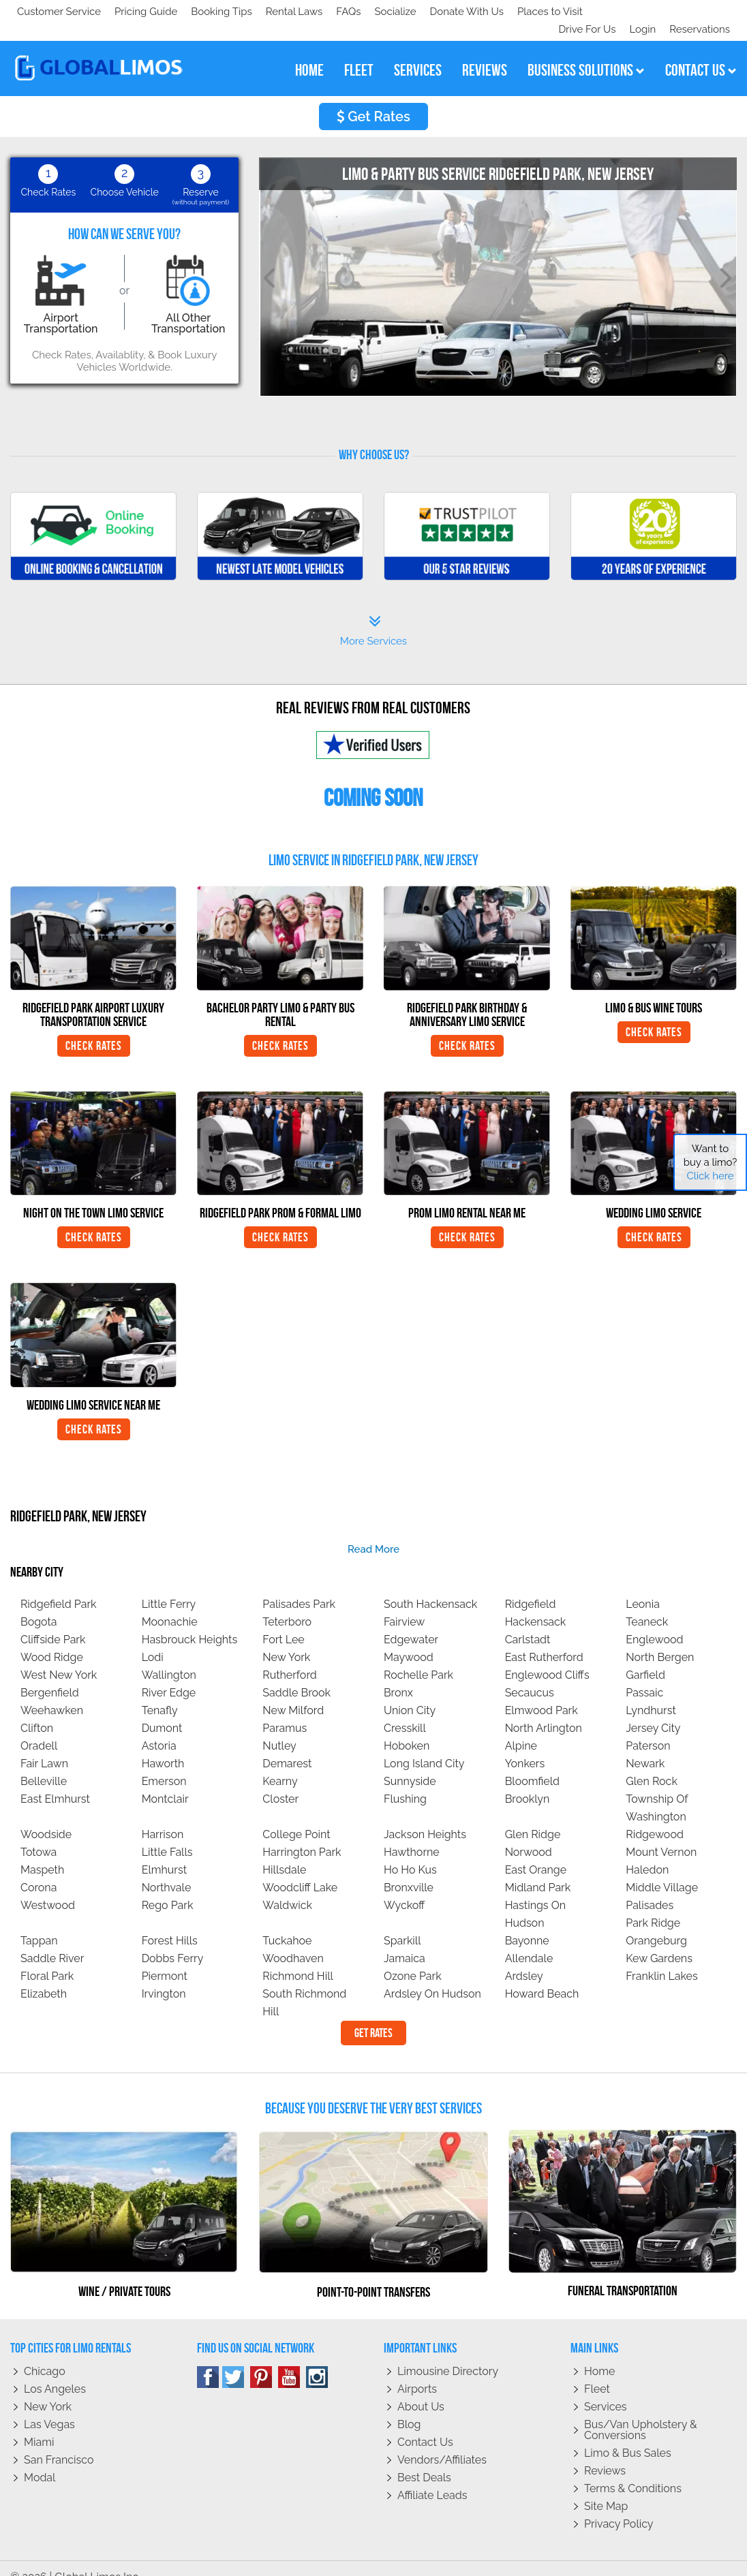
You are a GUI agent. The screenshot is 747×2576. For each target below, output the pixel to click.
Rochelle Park (418, 1657)
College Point (296, 1816)
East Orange (535, 1852)
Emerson (164, 1763)
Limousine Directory (447, 2353)
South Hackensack (430, 1586)
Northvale (167, 1869)
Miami (39, 2424)
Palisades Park (298, 1586)
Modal (39, 2459)
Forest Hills (170, 1923)
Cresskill (405, 1710)
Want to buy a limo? (710, 1162)
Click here (709, 1176)
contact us (701, 52)
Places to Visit (298, 11)
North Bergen (660, 1639)
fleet (359, 52)
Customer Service (59, 11)
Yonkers (525, 1745)
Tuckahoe (286, 1923)
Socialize (138, 11)
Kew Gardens (659, 1940)
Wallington (169, 1657)
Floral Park (47, 1958)
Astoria (159, 1728)
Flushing (405, 1781)
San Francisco (59, 2442)
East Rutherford (544, 1639)
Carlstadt (528, 1621)
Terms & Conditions (633, 2470)
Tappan (39, 1923)
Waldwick (287, 1887)
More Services (373, 613)
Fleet (597, 2371)
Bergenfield (49, 1675)
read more (373, 1531)
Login (639, 11)
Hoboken (406, 1728)
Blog (409, 2406)
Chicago (44, 2353)
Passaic (644, 1675)
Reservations (699, 11)
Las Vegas (49, 2406)
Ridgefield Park (58, 1586)
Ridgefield (530, 1586)
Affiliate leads (432, 2477)
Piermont (164, 1958)
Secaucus (529, 1675)
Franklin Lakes (661, 1958)
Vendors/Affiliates (442, 2442)
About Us (420, 2389)
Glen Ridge (533, 1816)
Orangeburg (656, 1923)
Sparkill (402, 1923)
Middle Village (662, 1869)
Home (599, 2353)
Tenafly (160, 1692)
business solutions (586, 52)
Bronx (398, 1675)
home (309, 52)
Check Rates (93, 1028)
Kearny (279, 1763)
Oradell (38, 1728)
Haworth (163, 1745)
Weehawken (51, 1692)
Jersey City (653, 1710)
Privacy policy (619, 2506)
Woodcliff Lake (299, 1869)
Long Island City (424, 1745)
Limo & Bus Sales (627, 2435)
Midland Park (538, 1869)
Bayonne (527, 1923)
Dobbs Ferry (173, 1940)
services (418, 52)
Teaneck (647, 1604)
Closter (280, 1781)
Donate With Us (212, 11)
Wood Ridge (51, 1639)
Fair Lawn (44, 1745)
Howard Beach (542, 1976)
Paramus (284, 1710)
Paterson (648, 1728)
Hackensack (535, 1604)
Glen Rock (651, 1763)
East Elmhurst (55, 1781)
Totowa (38, 1834)
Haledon (647, 1852)
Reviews (605, 2453)
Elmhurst (164, 1852)
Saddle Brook (296, 1675)
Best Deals (424, 2459)
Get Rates (373, 99)
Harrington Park (301, 1834)
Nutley (279, 1728)
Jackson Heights (425, 1816)
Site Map (606, 2488)
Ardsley (524, 1958)
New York (286, 1639)
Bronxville (408, 1869)
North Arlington (543, 1710)
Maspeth (42, 1852)
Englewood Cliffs (547, 1657)
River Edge (169, 1675)
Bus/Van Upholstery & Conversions (640, 2412)
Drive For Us (581, 11)
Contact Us (425, 2424)
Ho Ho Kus (410, 1852)
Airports (417, 2371)
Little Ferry (169, 1586)
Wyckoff (404, 1887)
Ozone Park (413, 1958)
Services (605, 2389)
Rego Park (168, 1887)
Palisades (649, 1887)
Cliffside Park (52, 1621)
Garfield (645, 1657)
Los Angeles (55, 2371)
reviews (484, 52)
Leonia (643, 1586)
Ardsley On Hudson (432, 1976)
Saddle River (52, 1940)
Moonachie (170, 1604)
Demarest (286, 1745)
